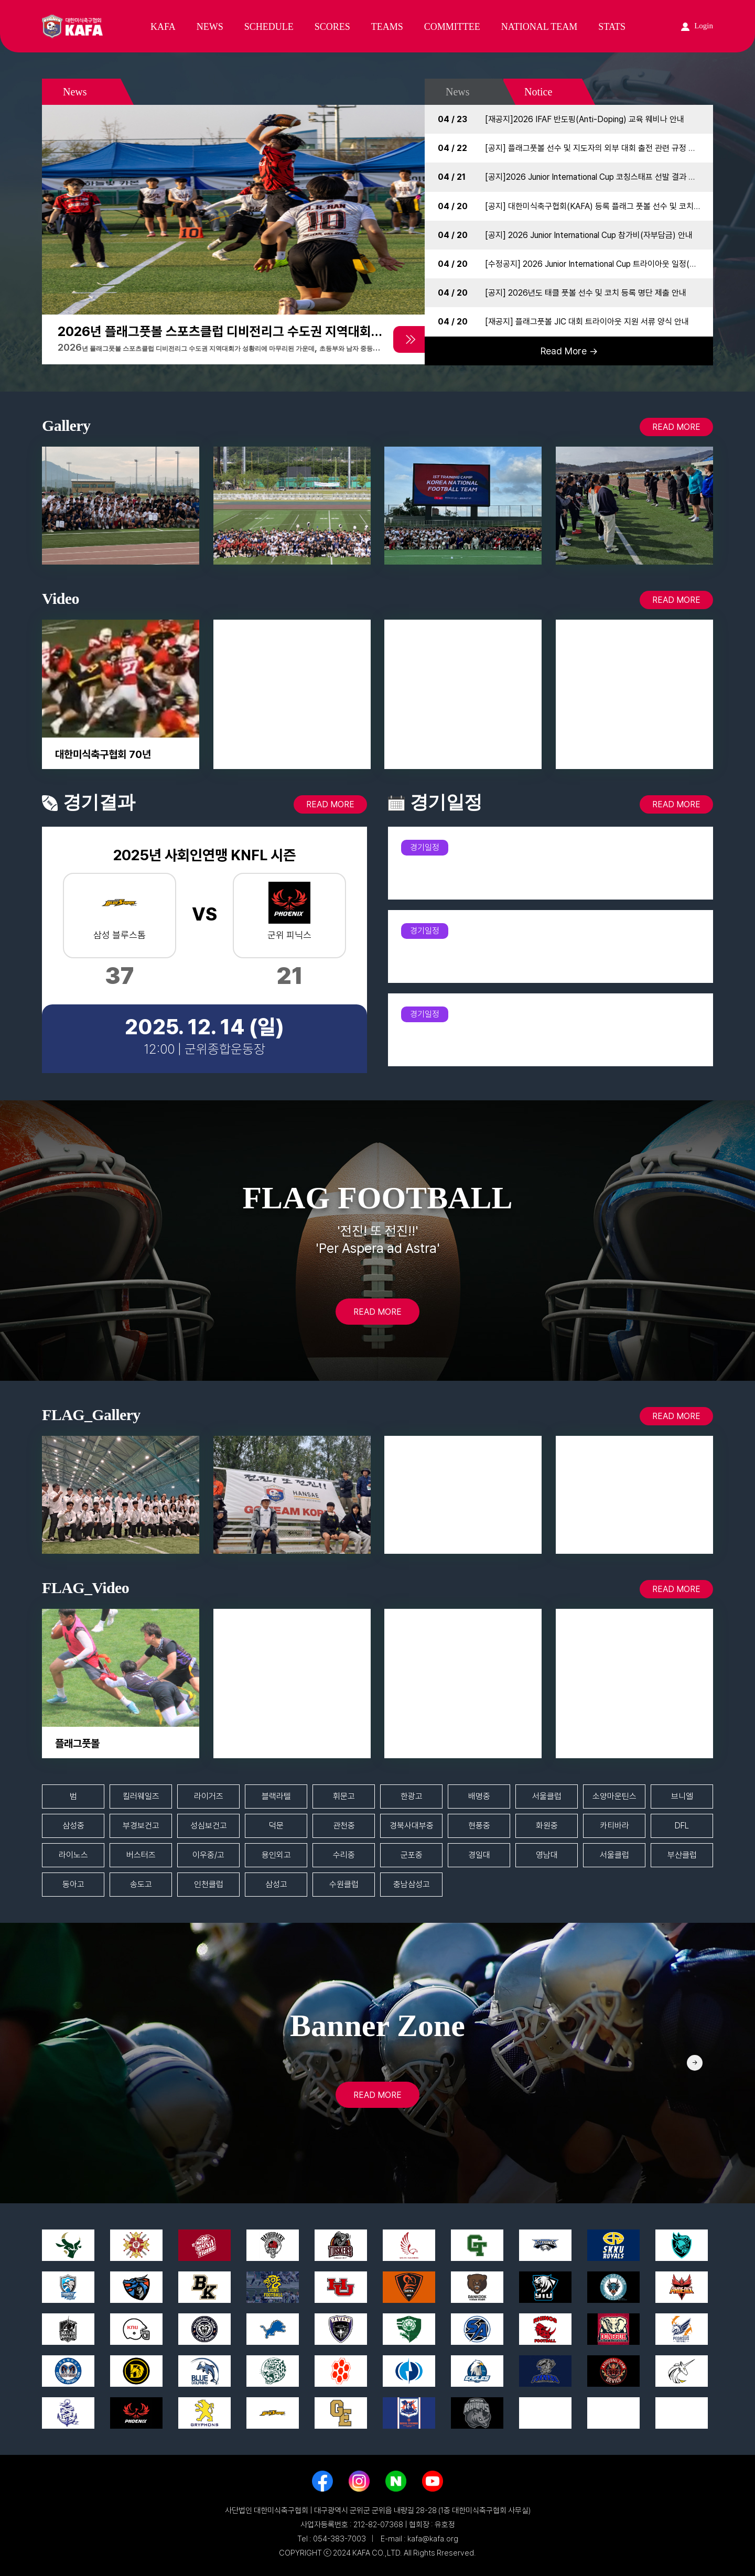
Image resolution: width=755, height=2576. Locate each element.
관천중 (344, 1826)
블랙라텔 (276, 1796)
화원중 (547, 1826)
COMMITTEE (452, 26)
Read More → (569, 350)
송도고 (141, 1884)
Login (697, 25)
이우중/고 (208, 1855)
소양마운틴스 (614, 1796)
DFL (682, 1826)
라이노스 (73, 1855)
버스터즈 (141, 1855)
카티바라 (614, 1826)
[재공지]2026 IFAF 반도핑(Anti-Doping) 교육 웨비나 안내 (584, 119)
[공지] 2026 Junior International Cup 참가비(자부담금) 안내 (589, 235)
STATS (611, 26)
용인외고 (276, 1855)
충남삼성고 (411, 1884)
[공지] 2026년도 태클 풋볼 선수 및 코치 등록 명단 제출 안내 (585, 293)
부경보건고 (141, 1826)
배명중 (479, 1796)
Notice (538, 92)
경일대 (479, 1855)
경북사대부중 (412, 1826)
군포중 (412, 1855)
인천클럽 (208, 1884)
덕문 (276, 1826)
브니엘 (682, 1796)
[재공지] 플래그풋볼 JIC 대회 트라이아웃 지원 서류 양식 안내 (587, 322)
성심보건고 (208, 1826)
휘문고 (344, 1796)
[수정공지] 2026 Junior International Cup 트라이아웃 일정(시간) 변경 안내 (613, 264)
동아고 (73, 1884)
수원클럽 (344, 1884)
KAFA (163, 26)
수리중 (344, 1855)
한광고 (412, 1796)
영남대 (547, 1855)
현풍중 (479, 1826)
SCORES (332, 26)
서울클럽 (547, 1796)
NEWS (210, 26)
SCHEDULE (269, 26)
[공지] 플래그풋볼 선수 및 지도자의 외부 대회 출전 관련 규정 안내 (594, 148)
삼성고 (276, 1884)
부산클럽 (682, 1855)
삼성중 (73, 1826)
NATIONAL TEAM (539, 26)
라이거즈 (208, 1796)
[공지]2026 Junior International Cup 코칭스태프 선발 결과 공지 (594, 177)
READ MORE (676, 427)
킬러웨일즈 (141, 1796)
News (458, 92)
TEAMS (387, 26)
